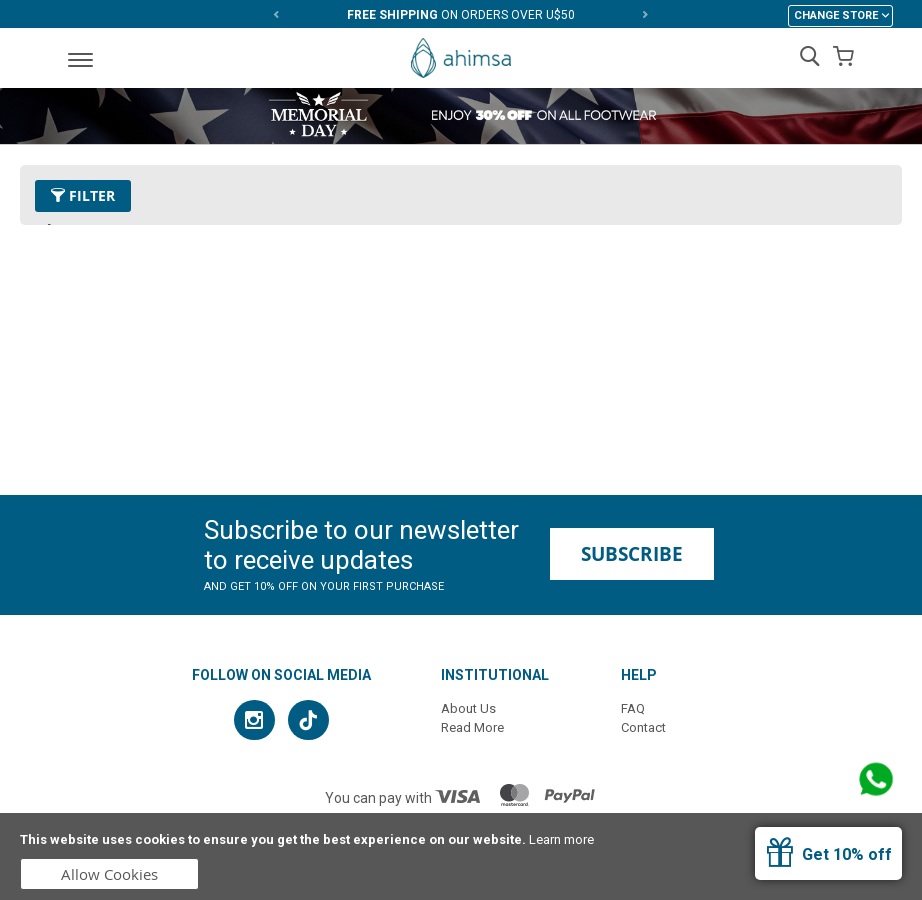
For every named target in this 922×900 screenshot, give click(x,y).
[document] (461, 856)
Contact (643, 727)
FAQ (633, 708)
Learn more (561, 839)
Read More (472, 727)
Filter (83, 195)
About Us (468, 708)
